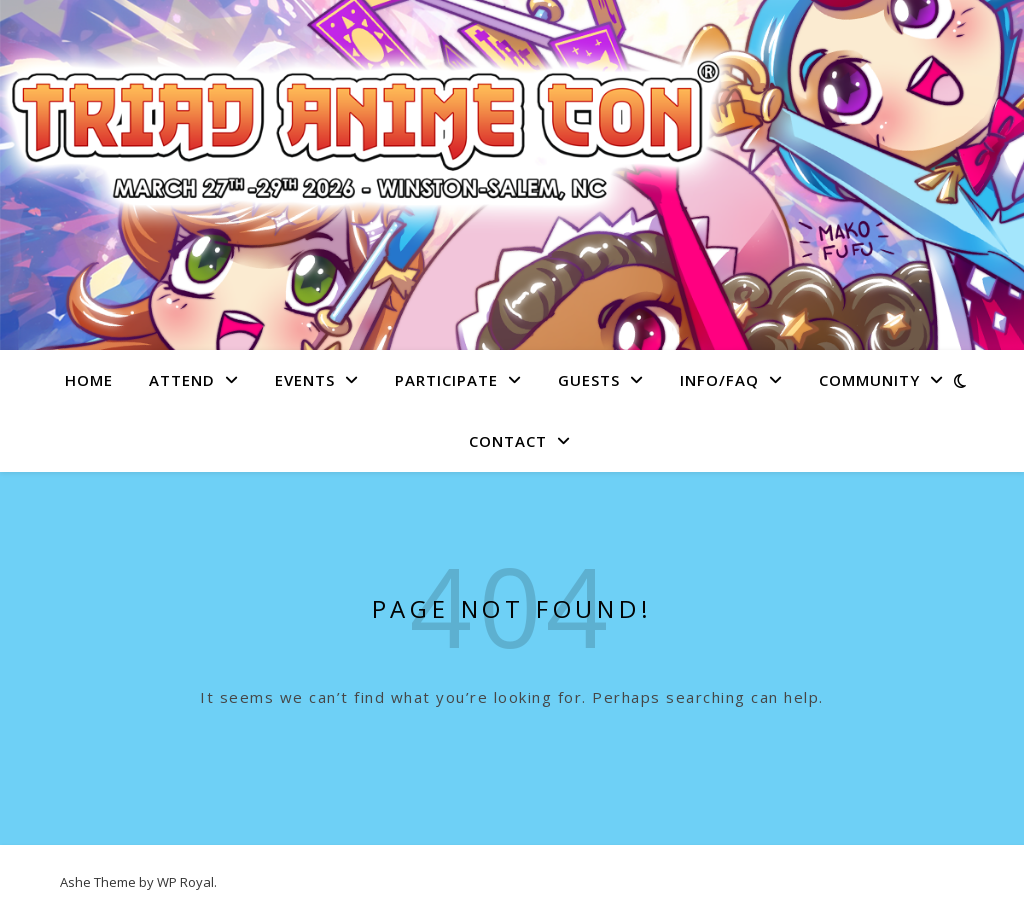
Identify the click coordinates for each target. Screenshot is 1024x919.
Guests (589, 380)
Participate (446, 380)
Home (89, 380)
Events (305, 380)
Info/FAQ (719, 380)
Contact (508, 441)
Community (869, 380)
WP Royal (185, 882)
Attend (182, 380)
